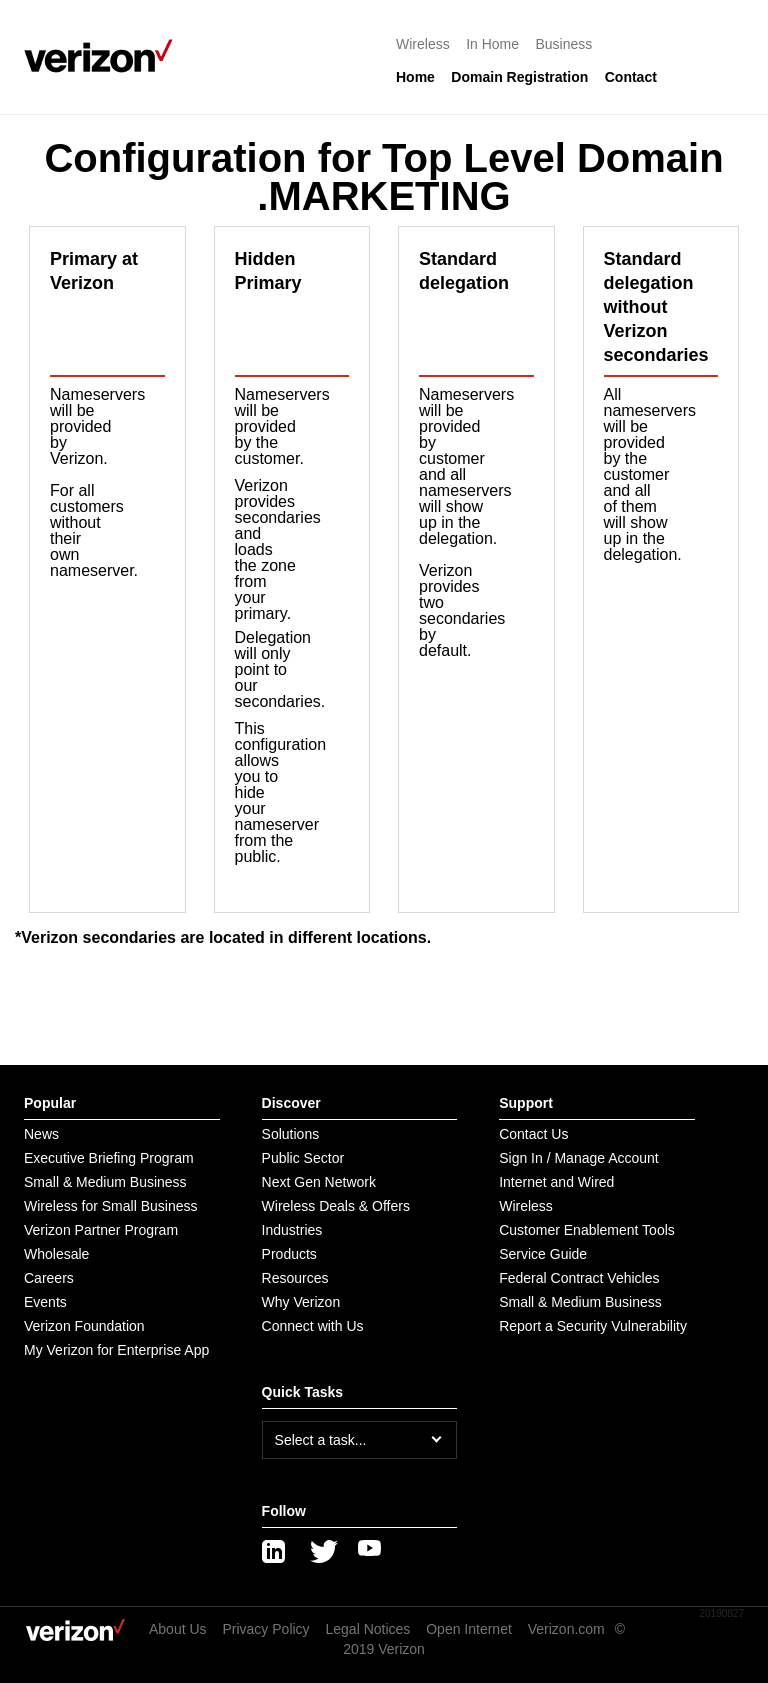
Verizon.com (566, 1629)
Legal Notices (368, 1629)
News (41, 1134)
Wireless (423, 44)
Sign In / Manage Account (579, 1158)
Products (289, 1254)
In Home (492, 44)
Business (564, 44)
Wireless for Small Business (111, 1206)
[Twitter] (322, 1552)
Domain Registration (519, 77)
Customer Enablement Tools (587, 1230)
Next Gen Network (319, 1182)
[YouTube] (370, 1552)
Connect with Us (313, 1326)
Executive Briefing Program (109, 1158)
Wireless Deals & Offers (336, 1206)
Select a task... (321, 1440)
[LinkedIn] (274, 1552)
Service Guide (543, 1254)
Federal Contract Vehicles (579, 1278)
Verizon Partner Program (101, 1230)
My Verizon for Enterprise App (116, 1350)
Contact (631, 77)
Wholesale (56, 1254)
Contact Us (533, 1134)
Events (45, 1302)
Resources (295, 1278)
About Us (178, 1629)
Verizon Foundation (84, 1326)
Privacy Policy (265, 1629)
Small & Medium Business (105, 1182)
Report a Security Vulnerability (593, 1326)
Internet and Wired (556, 1182)
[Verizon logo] (104, 56)
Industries (292, 1230)
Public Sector (303, 1158)
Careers (49, 1278)
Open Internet (469, 1629)
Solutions (291, 1134)
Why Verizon (301, 1302)
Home (415, 77)
